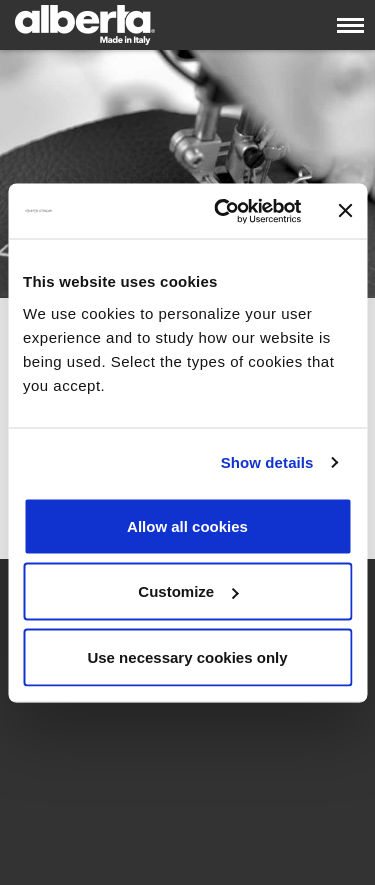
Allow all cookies (187, 525)
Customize (188, 591)
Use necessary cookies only (187, 656)
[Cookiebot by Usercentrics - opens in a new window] (223, 211)
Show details (267, 462)
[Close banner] (345, 211)
